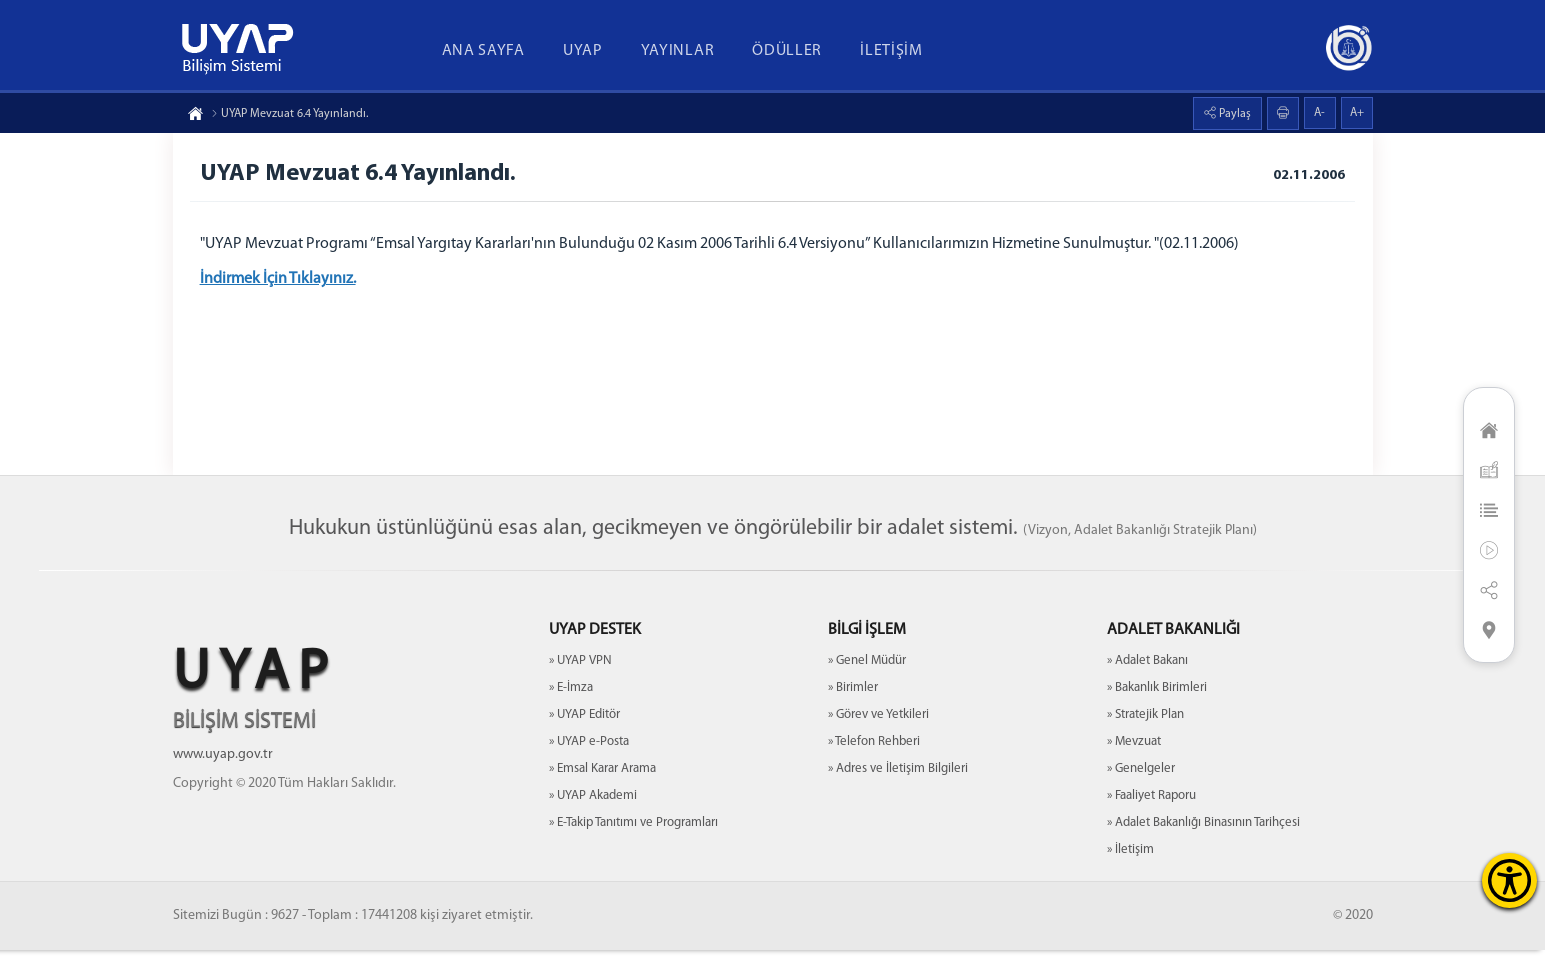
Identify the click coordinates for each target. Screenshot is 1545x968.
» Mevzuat (1134, 759)
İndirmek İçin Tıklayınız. (281, 282)
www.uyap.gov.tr (223, 772)
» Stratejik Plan (1145, 732)
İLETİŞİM (891, 51)
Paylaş (1233, 114)
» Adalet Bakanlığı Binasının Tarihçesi (1203, 840)
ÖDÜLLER (787, 51)
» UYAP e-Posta (589, 759)
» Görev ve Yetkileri (878, 732)
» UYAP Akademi (593, 813)
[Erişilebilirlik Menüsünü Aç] (1509, 880)
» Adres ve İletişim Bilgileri (898, 786)
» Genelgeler (1141, 786)
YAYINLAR (678, 51)
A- (1319, 113)
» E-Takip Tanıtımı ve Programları (633, 840)
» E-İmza (571, 705)
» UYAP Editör (584, 732)
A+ (1357, 113)
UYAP (583, 51)
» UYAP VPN (580, 678)
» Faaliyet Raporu (1151, 813)
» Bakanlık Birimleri (1157, 705)
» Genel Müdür (867, 678)
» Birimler (853, 705)
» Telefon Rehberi (874, 759)
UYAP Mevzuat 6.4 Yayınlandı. (289, 114)
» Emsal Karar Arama (602, 786)
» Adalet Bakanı (1147, 678)
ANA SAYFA (483, 51)
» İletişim (1130, 867)
